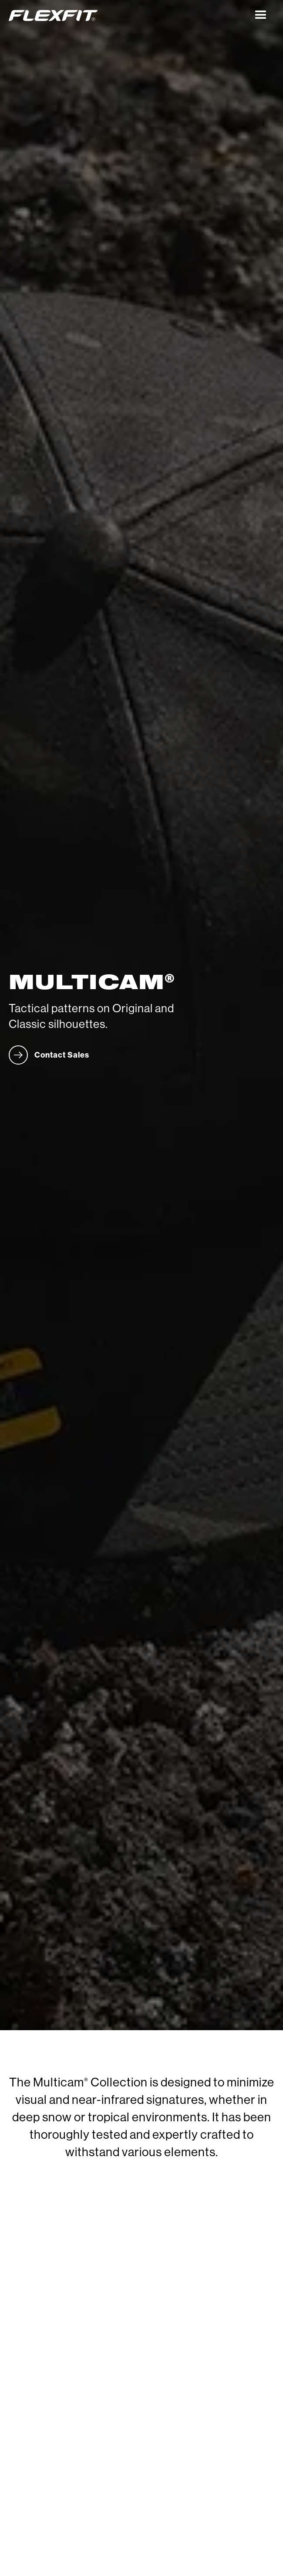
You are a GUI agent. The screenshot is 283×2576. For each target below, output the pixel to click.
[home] (128, 15)
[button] (261, 15)
